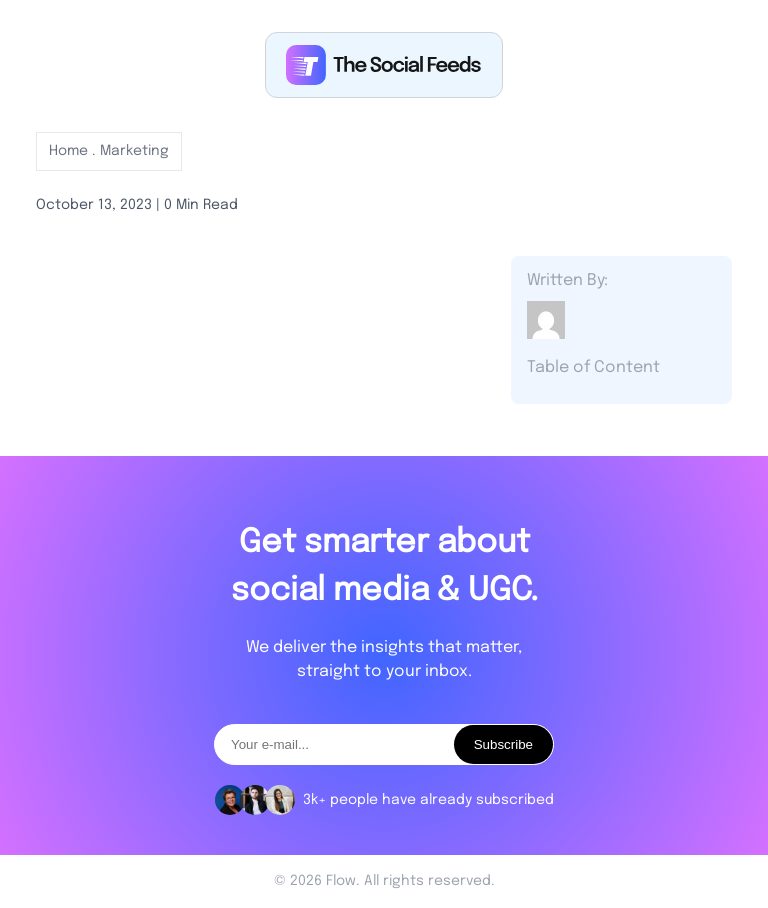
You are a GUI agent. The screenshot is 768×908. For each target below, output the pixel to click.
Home (70, 151)
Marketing (134, 151)
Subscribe (503, 744)
